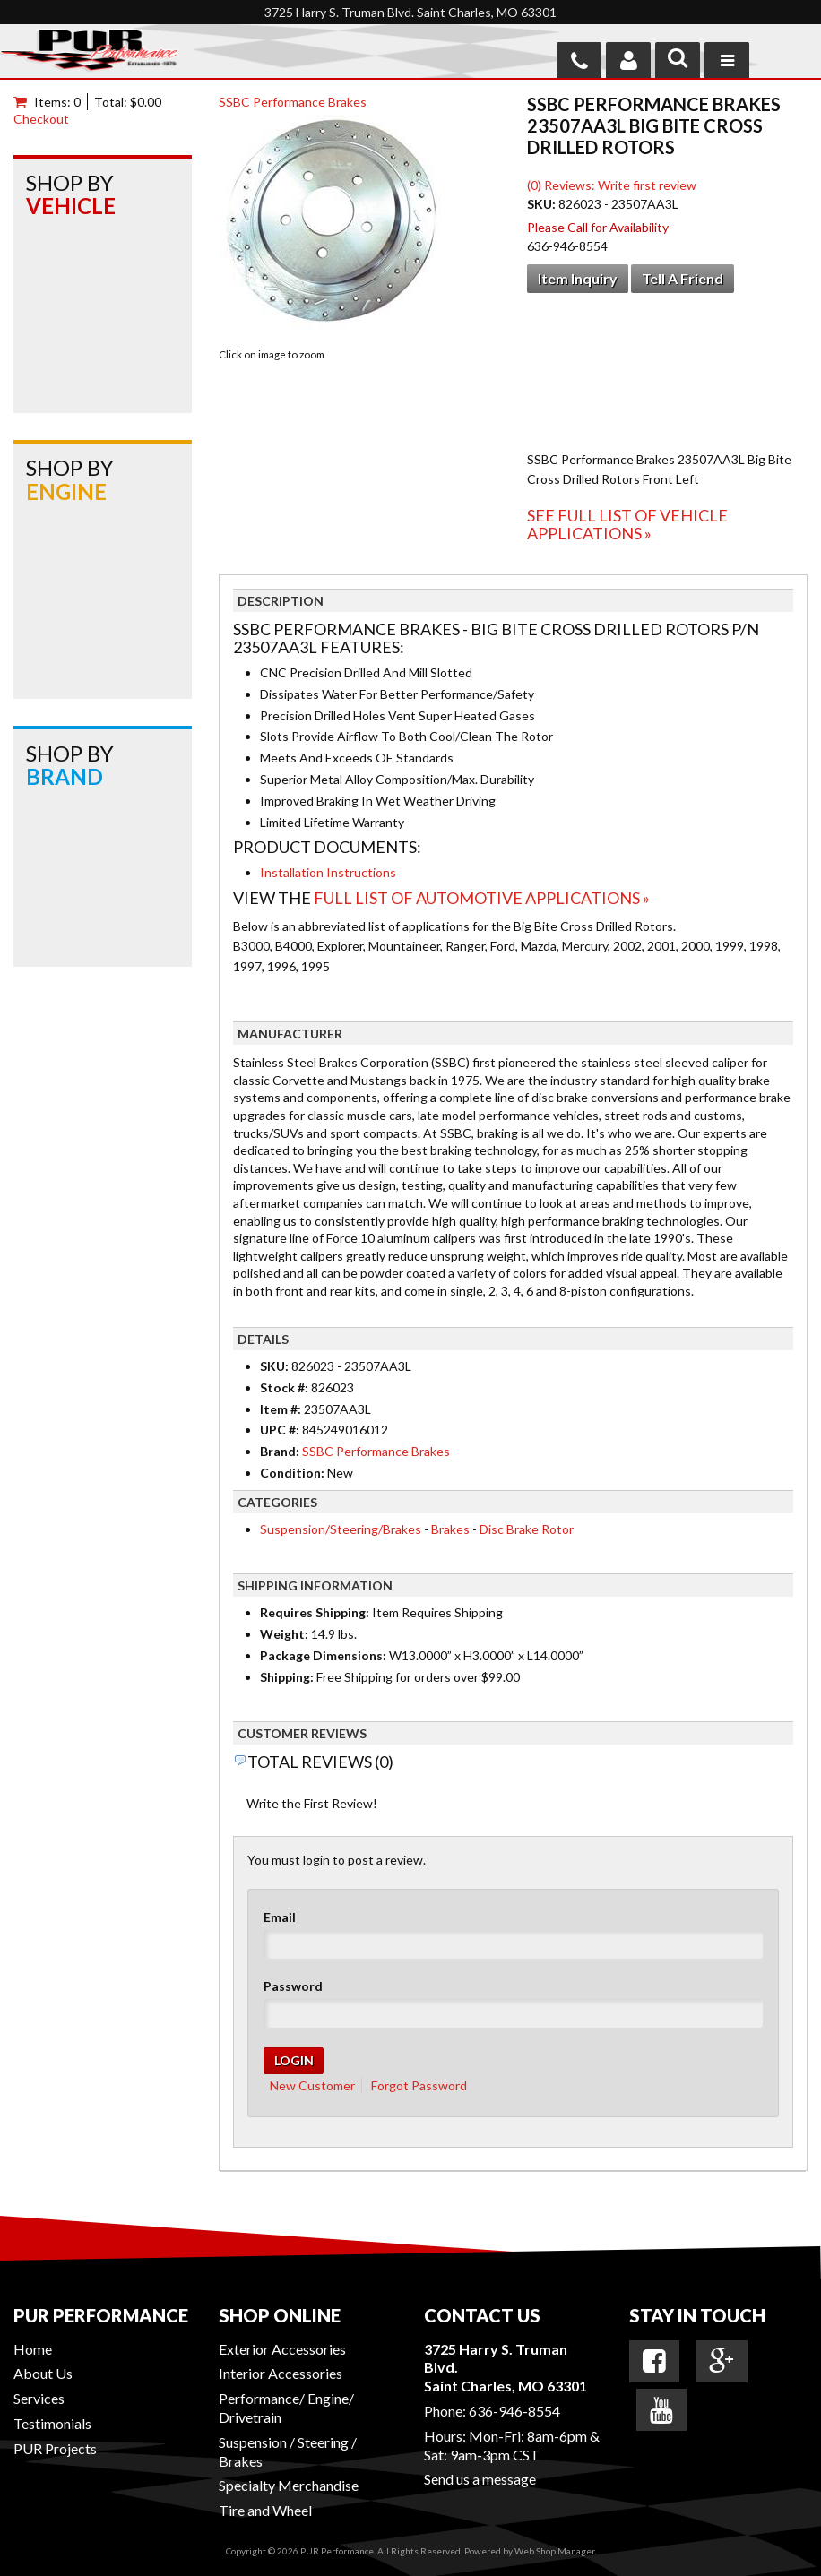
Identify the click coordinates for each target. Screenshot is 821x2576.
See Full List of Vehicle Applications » (627, 524)
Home (32, 2348)
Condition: (292, 1472)
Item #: (282, 1409)
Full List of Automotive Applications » (482, 898)
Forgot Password (419, 2085)
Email (280, 1917)
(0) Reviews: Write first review (611, 185)
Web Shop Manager (554, 2551)
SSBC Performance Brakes (293, 101)
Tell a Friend (682, 278)
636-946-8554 (514, 2410)
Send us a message (480, 2478)
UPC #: (281, 1429)
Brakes (450, 1529)
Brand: (279, 1451)
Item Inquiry (578, 278)
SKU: (542, 203)
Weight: (284, 1633)
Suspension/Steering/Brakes (340, 1529)
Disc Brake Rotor (527, 1529)
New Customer (312, 2085)
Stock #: (285, 1387)
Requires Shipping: (314, 1612)
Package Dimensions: (323, 1655)
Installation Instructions (328, 872)
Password (293, 1986)
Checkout (41, 118)
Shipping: (287, 1676)
